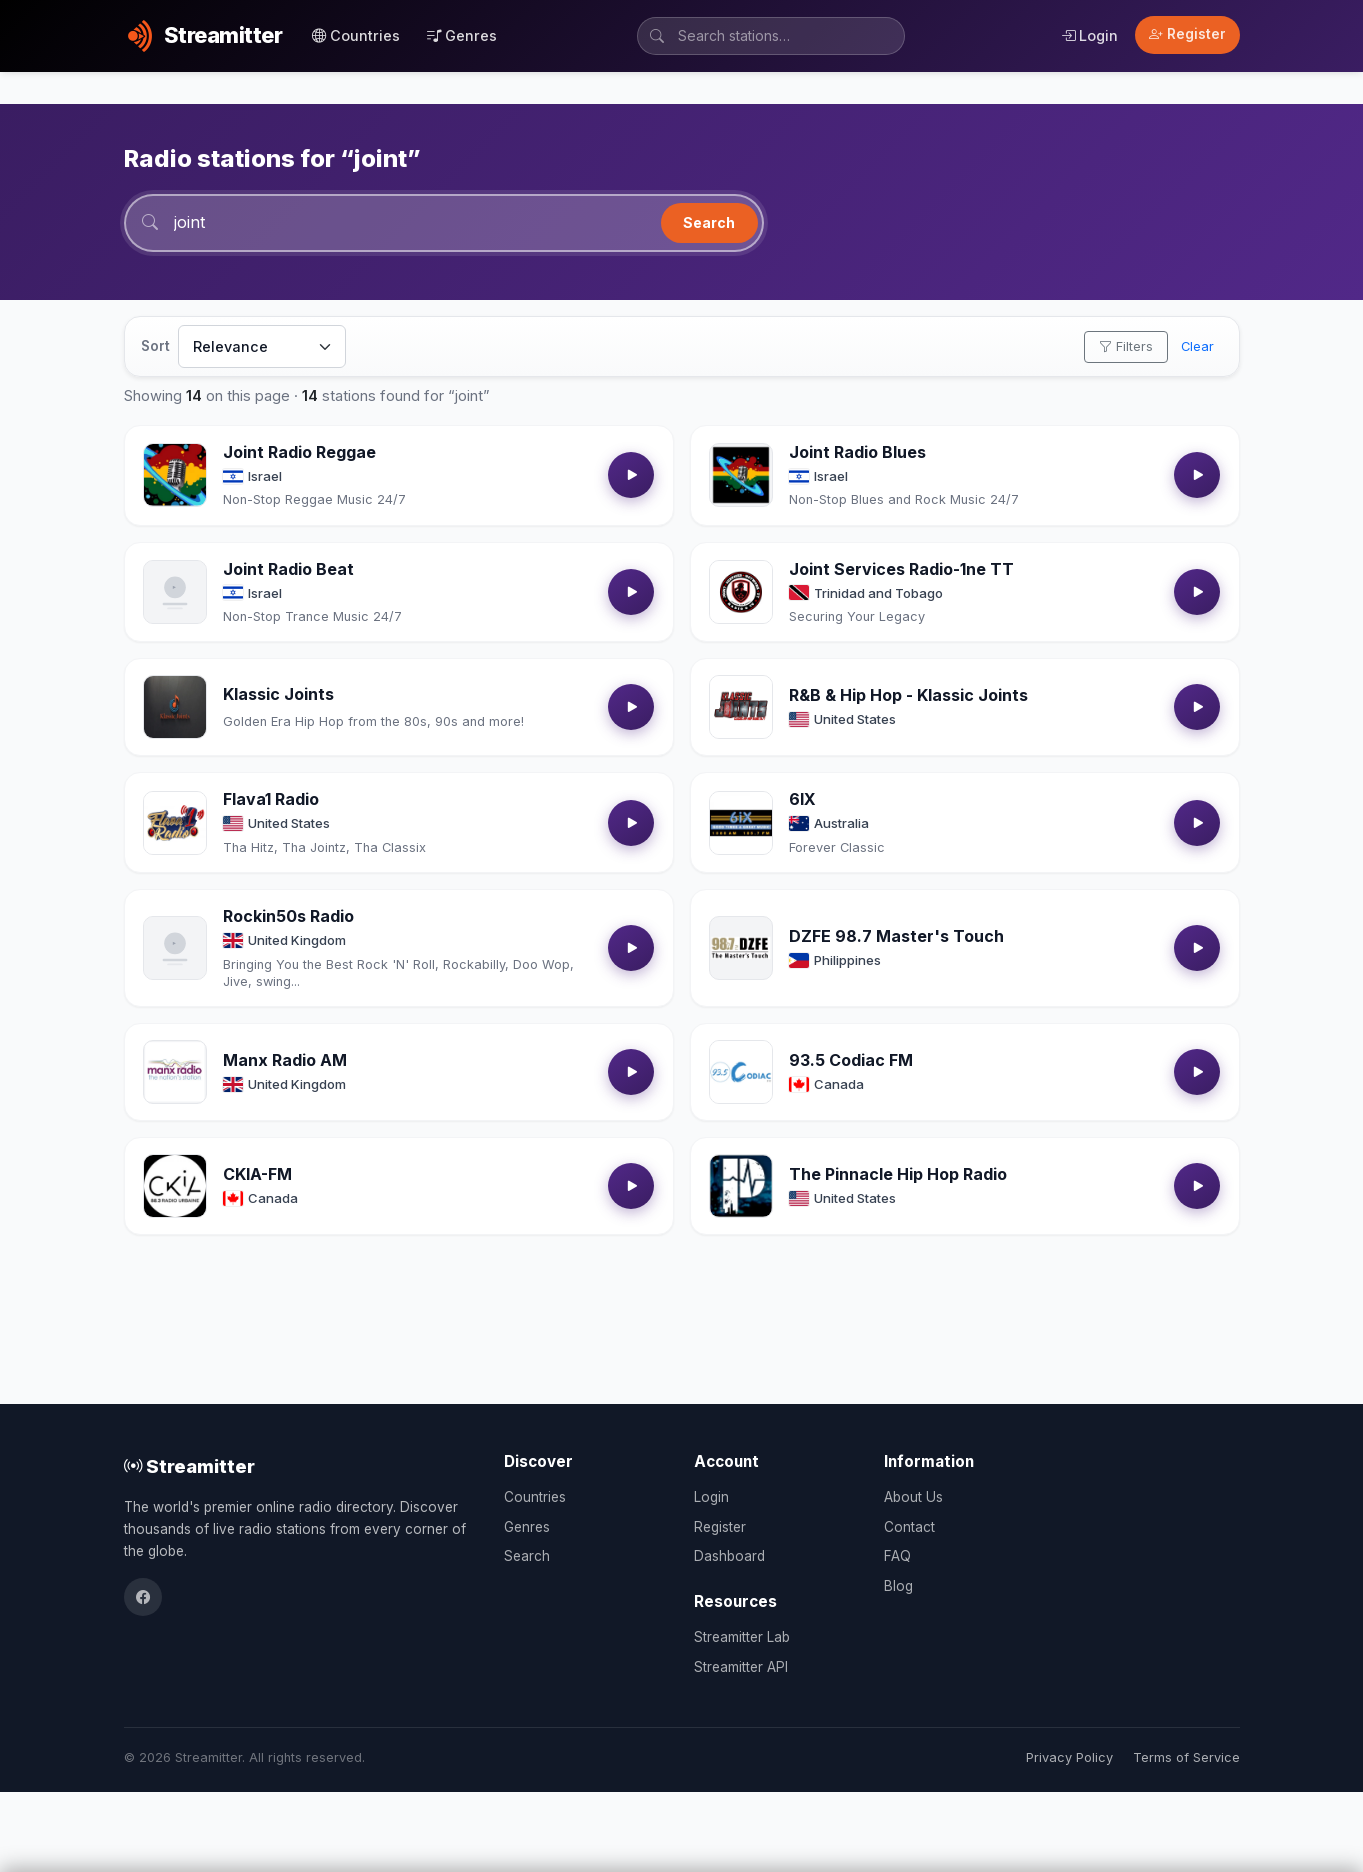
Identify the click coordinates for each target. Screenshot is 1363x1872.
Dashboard (729, 1556)
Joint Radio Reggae (299, 452)
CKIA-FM (257, 1174)
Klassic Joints (278, 694)
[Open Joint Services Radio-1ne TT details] (741, 592)
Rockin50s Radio (288, 916)
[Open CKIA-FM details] (175, 1186)
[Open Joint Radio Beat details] (175, 592)
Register (1187, 34)
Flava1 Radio (271, 799)
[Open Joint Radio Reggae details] (175, 475)
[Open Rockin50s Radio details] (175, 948)
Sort (155, 346)
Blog (898, 1586)
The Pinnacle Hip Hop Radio (898, 1174)
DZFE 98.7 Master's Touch (896, 936)
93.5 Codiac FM (851, 1060)
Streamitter (189, 1466)
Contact (909, 1527)
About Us (913, 1497)
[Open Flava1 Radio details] (175, 823)
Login (1089, 35)
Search (709, 222)
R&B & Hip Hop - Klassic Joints (908, 695)
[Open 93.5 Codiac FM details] (741, 1072)
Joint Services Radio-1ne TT (901, 569)
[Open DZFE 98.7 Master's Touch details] (741, 948)
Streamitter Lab (742, 1637)
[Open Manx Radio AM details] (175, 1072)
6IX (802, 799)
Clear (1197, 346)
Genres (462, 35)
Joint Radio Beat (288, 569)
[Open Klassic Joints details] (175, 707)
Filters (1126, 346)
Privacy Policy (1069, 1757)
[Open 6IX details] (741, 823)
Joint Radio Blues (857, 452)
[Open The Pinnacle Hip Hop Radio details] (741, 1186)
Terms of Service (1186, 1757)
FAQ (897, 1556)
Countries (356, 35)
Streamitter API (741, 1667)
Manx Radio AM (285, 1060)
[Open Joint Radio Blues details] (741, 475)
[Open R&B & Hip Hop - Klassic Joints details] (741, 707)
